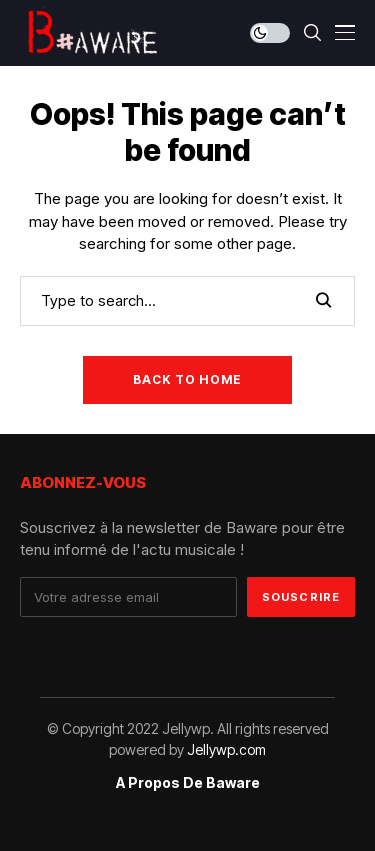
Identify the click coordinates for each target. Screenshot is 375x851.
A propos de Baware (188, 783)
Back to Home (187, 379)
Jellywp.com (226, 749)
